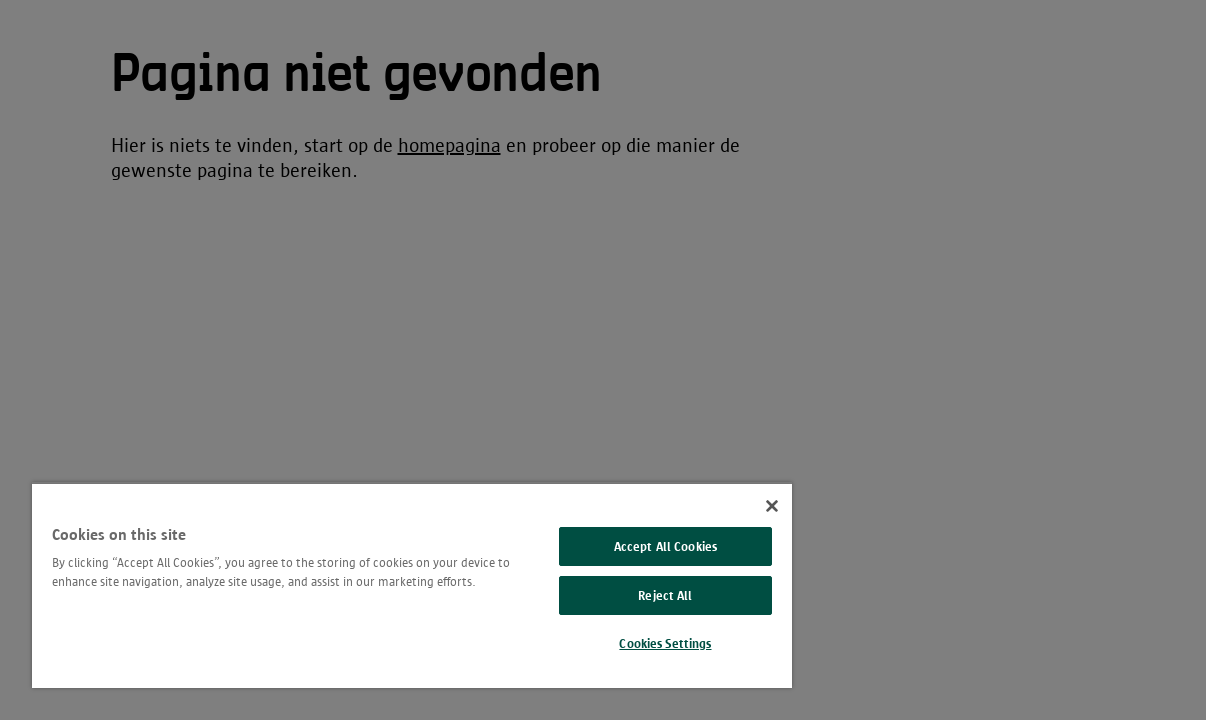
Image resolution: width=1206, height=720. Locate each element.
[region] (381, 585)
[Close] (711, 506)
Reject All (614, 595)
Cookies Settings (614, 643)
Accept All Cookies (614, 546)
